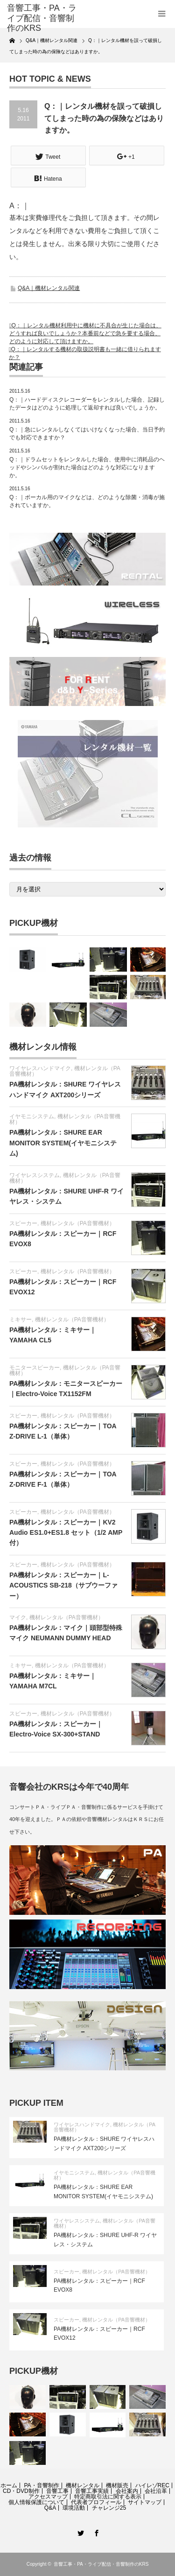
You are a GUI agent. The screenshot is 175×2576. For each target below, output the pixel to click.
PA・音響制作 (41, 2485)
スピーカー (23, 1223)
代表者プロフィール (96, 2502)
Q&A (50, 2508)
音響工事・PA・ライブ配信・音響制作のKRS (101, 2564)
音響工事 (57, 2491)
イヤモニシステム (31, 1116)
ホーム (8, 2485)
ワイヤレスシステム (34, 1175)
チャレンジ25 (109, 2508)
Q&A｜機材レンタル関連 (49, 288)
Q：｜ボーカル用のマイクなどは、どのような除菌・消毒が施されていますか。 (87, 501)
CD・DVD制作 (21, 2491)
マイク (17, 1617)
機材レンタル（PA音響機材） (64, 1119)
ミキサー (20, 1319)
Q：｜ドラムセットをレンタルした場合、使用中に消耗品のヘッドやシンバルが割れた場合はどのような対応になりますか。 (87, 467)
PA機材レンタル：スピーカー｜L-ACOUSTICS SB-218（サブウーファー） (63, 1585)
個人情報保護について (36, 2502)
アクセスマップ (48, 2496)
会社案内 (127, 2491)
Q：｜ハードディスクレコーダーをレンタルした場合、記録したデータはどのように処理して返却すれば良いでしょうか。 (87, 403)
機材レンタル (82, 2485)
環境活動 (74, 2508)
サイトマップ (144, 2502)
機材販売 (117, 2485)
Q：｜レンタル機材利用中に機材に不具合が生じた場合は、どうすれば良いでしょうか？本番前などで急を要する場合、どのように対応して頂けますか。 (85, 333)
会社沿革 (156, 2491)
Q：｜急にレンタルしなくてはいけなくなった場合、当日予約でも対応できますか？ (87, 433)
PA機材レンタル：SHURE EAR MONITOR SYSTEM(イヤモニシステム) (63, 1143)
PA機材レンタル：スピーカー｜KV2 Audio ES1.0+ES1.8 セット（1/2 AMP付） (65, 1532)
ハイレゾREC (152, 2485)
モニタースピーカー (34, 1367)
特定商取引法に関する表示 (107, 2496)
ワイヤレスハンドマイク (40, 1068)
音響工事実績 (92, 2491)
